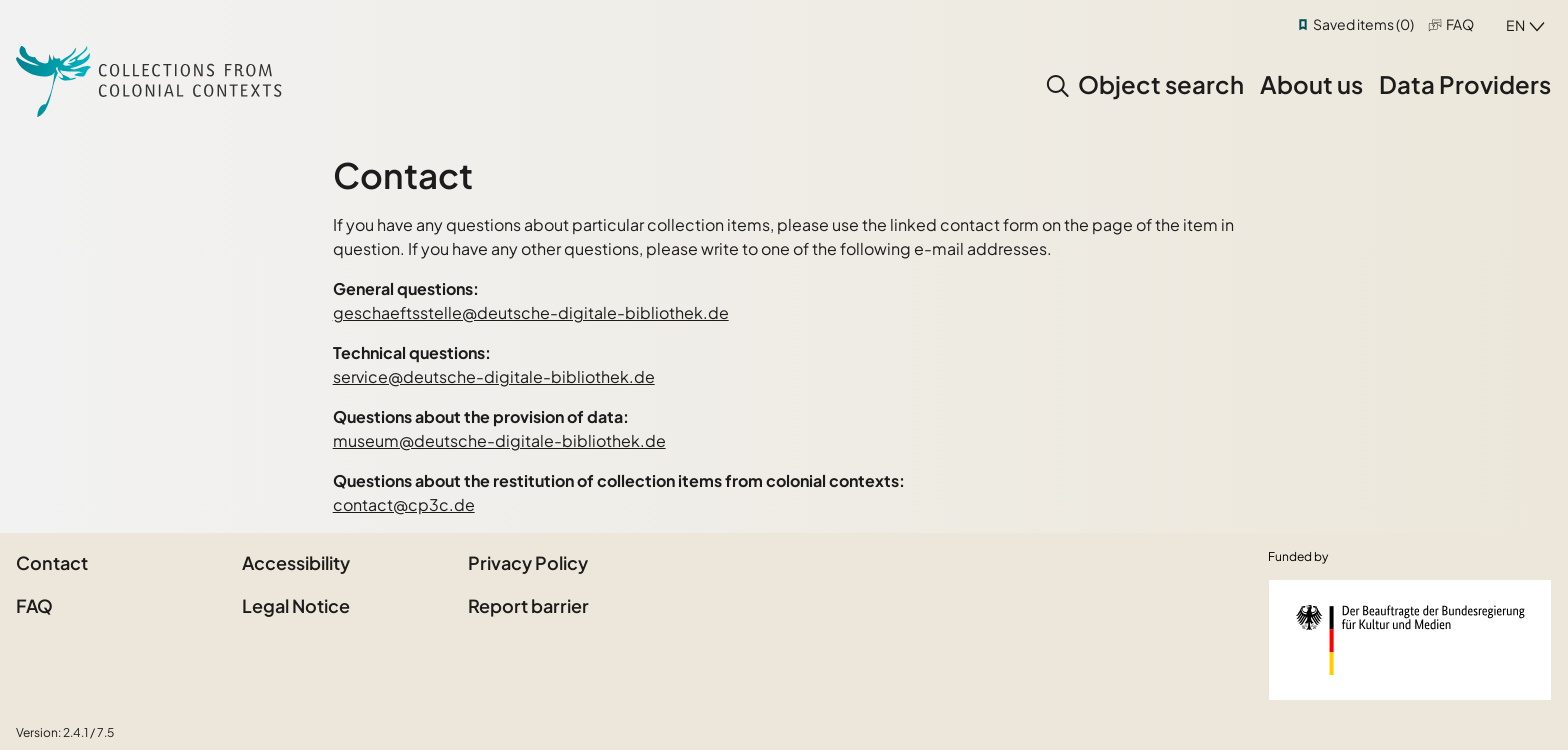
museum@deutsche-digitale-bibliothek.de (499, 440)
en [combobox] (1515, 25)
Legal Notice (296, 605)
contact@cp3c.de (404, 504)
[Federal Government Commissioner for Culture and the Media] (1410, 640)
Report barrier (528, 605)
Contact (52, 562)
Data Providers (1465, 84)
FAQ (1460, 24)
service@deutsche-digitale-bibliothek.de (494, 376)
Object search (1161, 84)
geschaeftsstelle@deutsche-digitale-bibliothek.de (531, 312)
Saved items (1363, 24)
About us (1311, 84)
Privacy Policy (528, 562)
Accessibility (296, 562)
